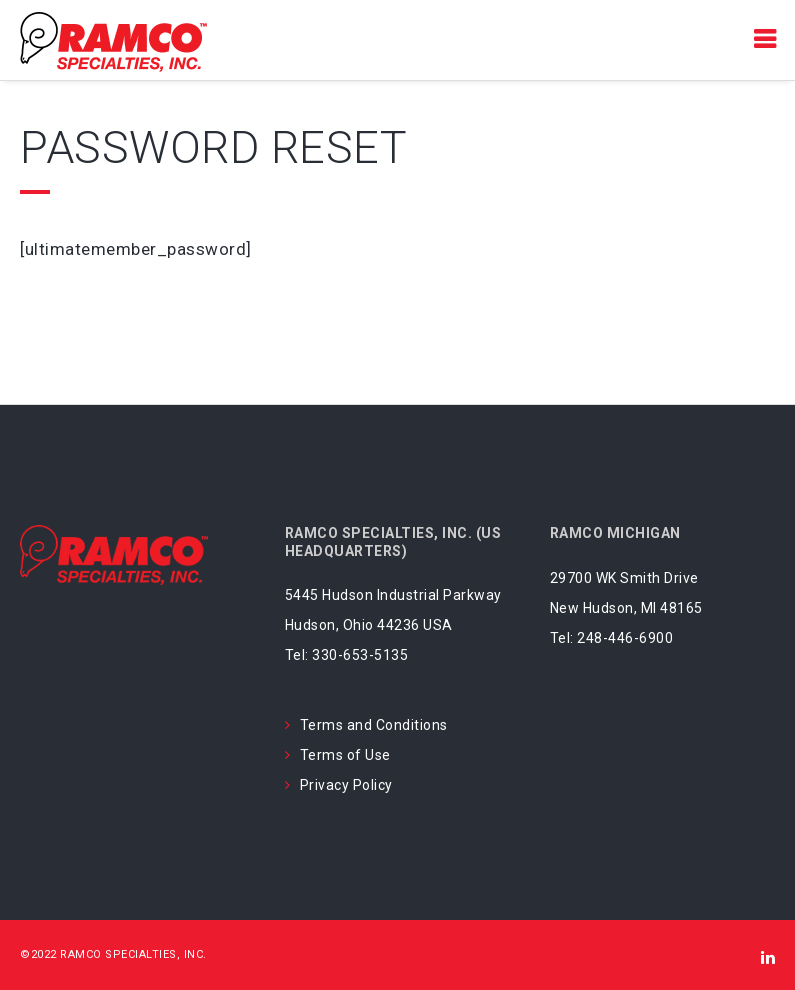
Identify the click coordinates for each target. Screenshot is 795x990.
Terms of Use (345, 755)
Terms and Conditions (374, 725)
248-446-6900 (625, 638)
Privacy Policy (346, 785)
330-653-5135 (360, 655)
